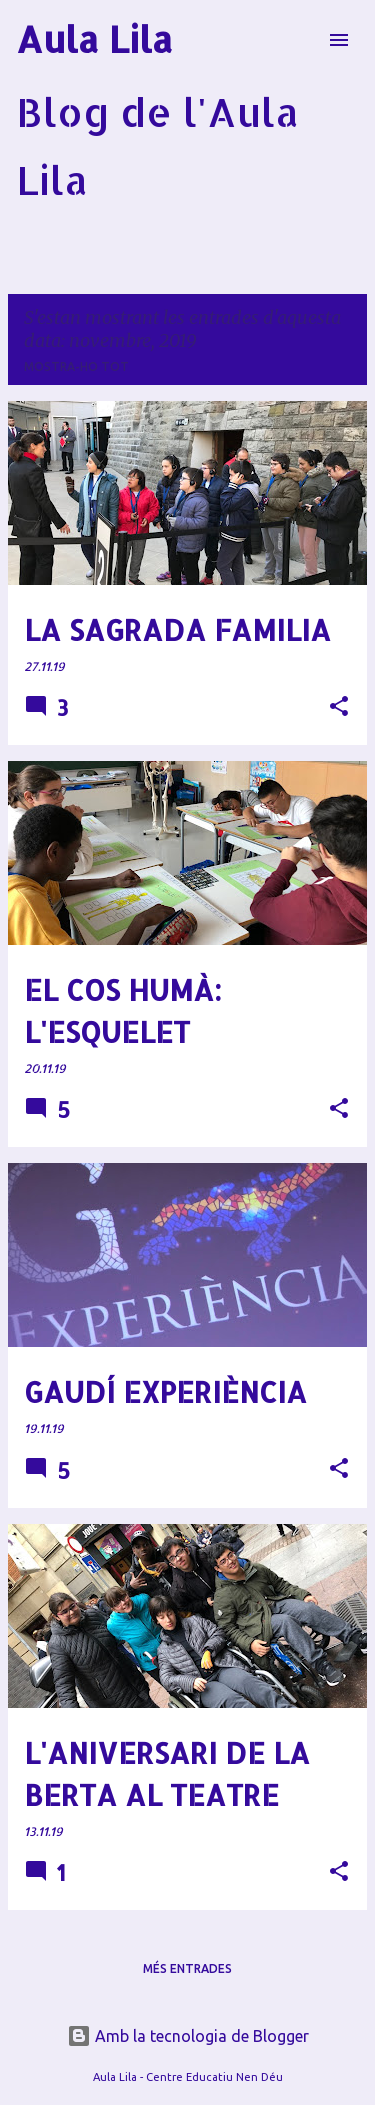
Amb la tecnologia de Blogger (188, 2036)
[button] (339, 707)
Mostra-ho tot (76, 366)
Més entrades (187, 1968)
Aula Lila (94, 39)
